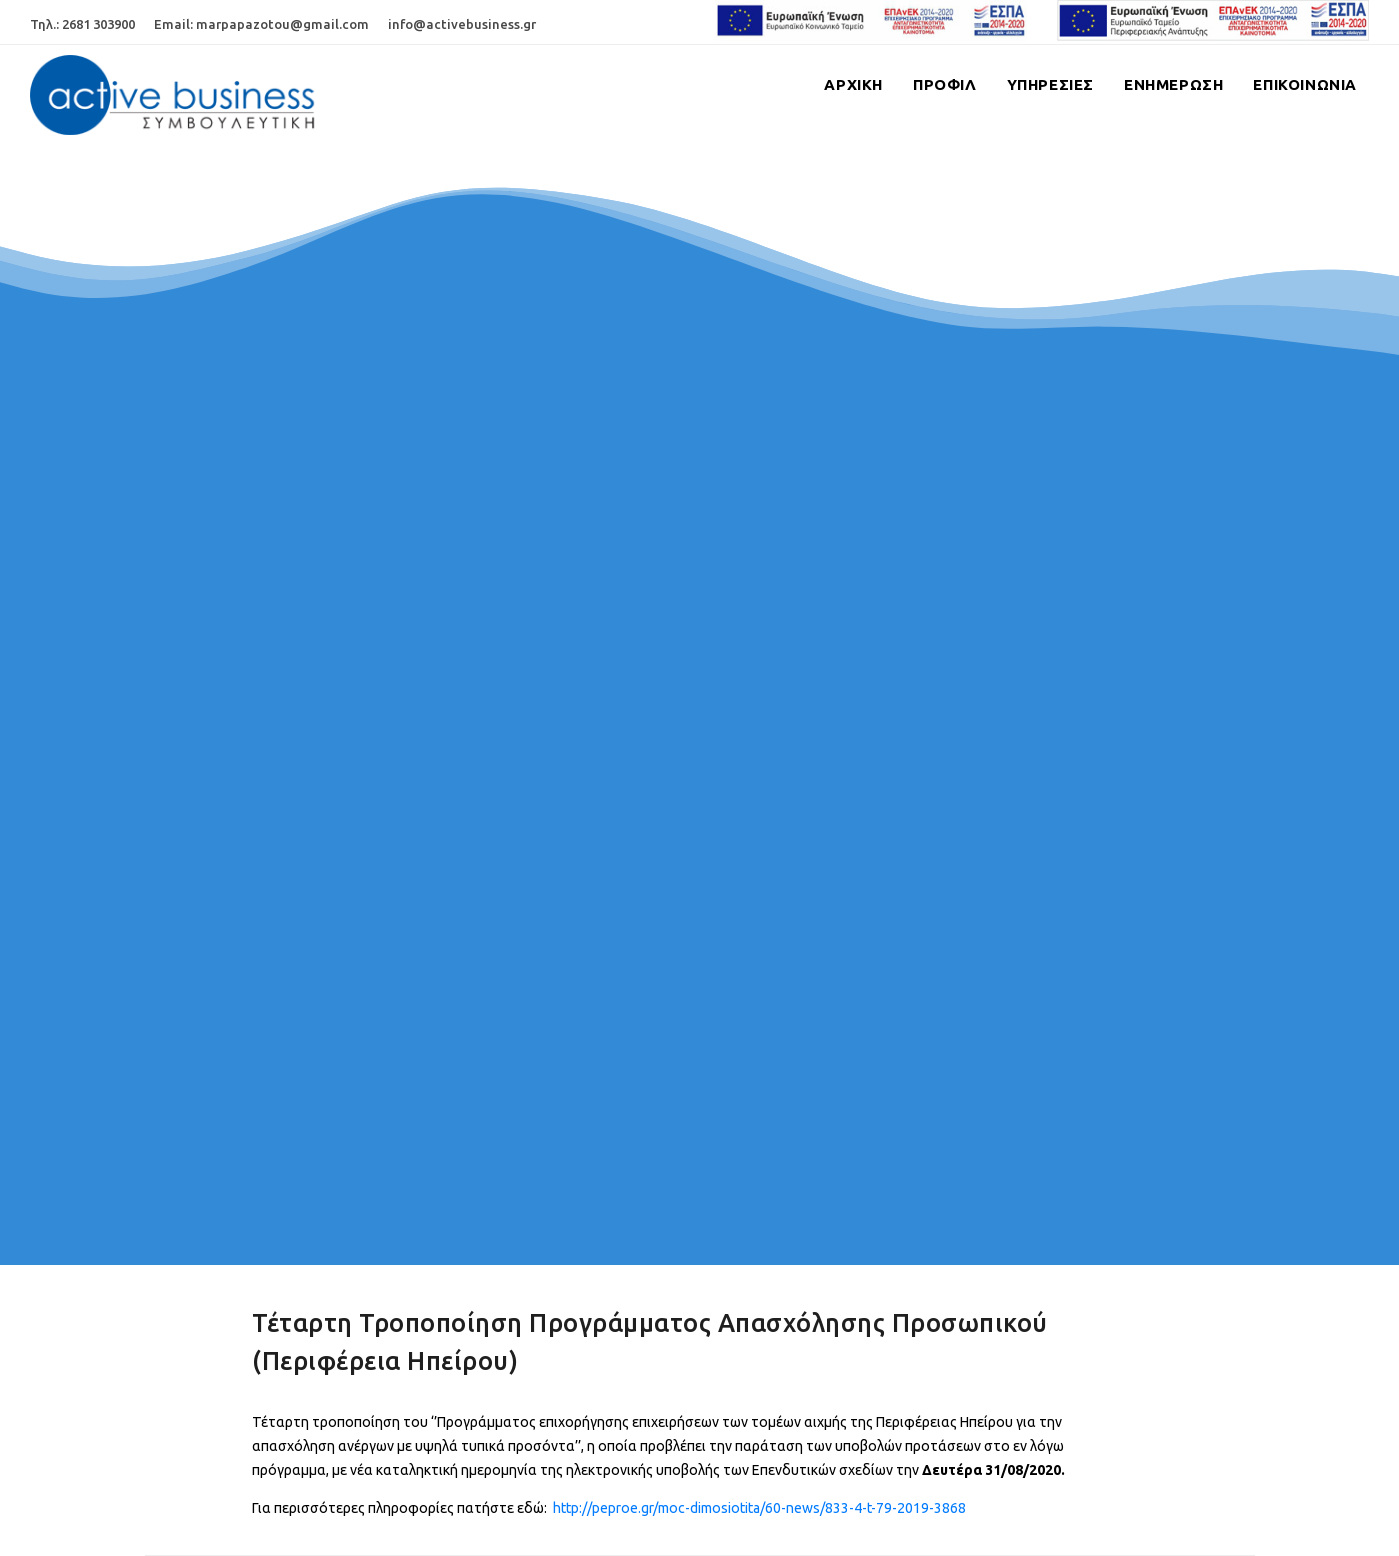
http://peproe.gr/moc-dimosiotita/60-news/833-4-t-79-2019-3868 (759, 1508)
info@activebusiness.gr (462, 24)
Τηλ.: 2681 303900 (82, 24)
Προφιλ (945, 84)
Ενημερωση (1173, 84)
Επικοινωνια (1305, 84)
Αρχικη (853, 84)
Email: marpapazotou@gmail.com (261, 24)
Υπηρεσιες (1050, 84)
